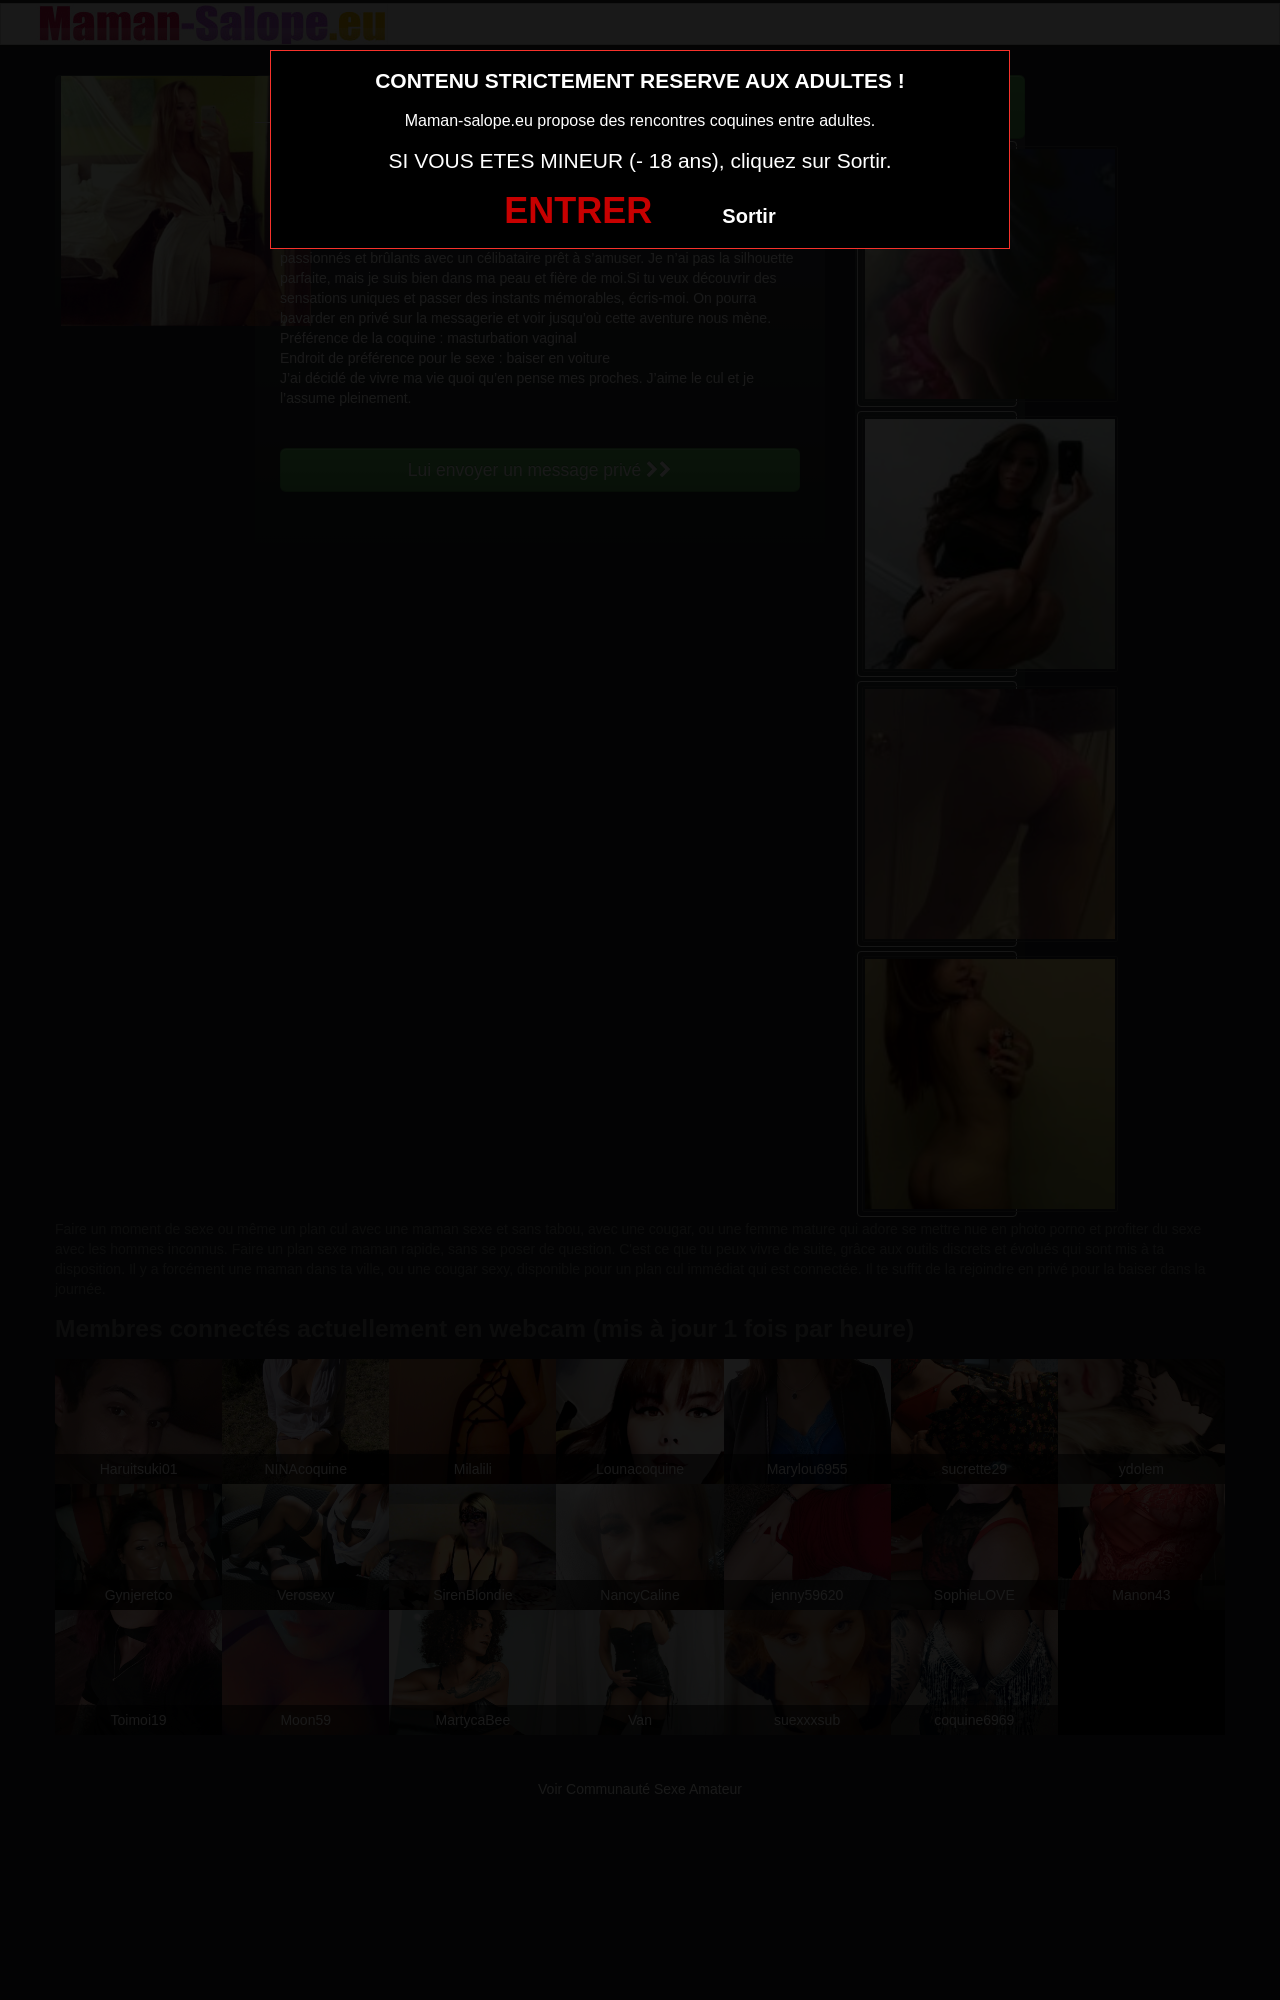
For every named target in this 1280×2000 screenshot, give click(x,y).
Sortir (748, 216)
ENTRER (578, 210)
